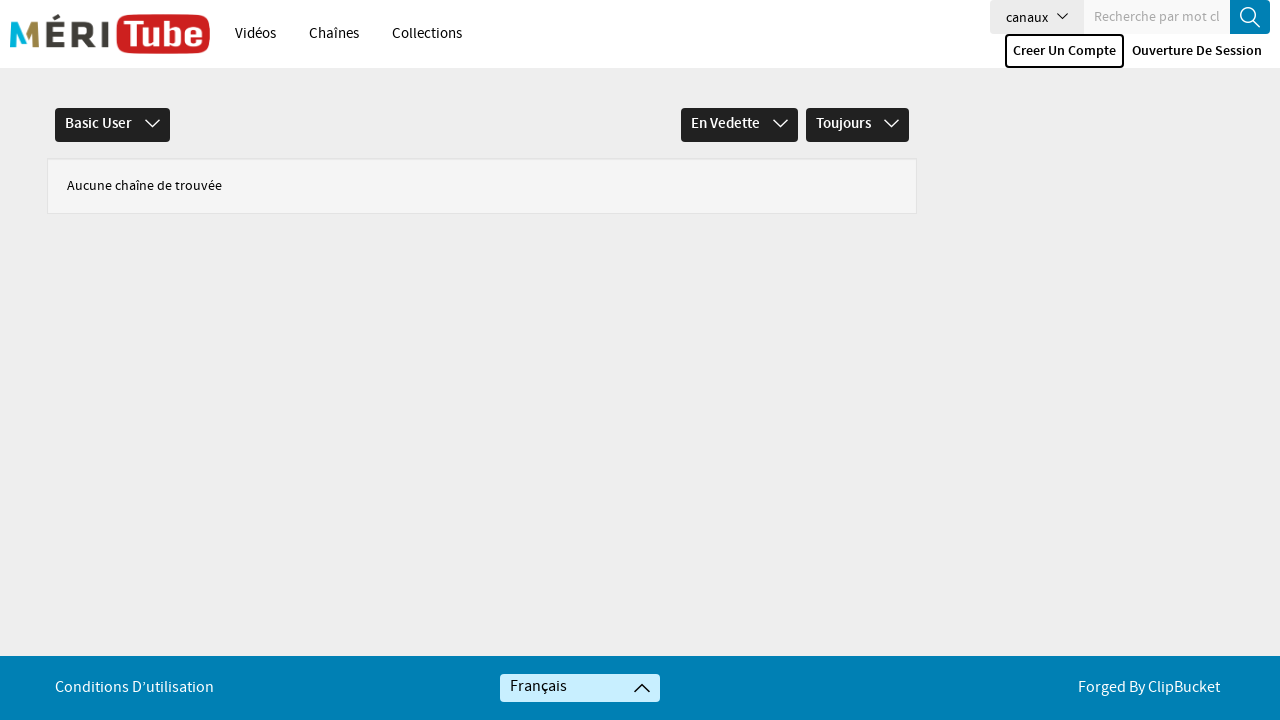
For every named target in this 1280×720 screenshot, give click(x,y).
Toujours (857, 124)
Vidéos (255, 34)
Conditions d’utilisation (134, 687)
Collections (427, 34)
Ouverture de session (1197, 51)
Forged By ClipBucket (1149, 687)
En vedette (739, 124)
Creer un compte (1064, 51)
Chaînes (334, 34)
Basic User (112, 124)
